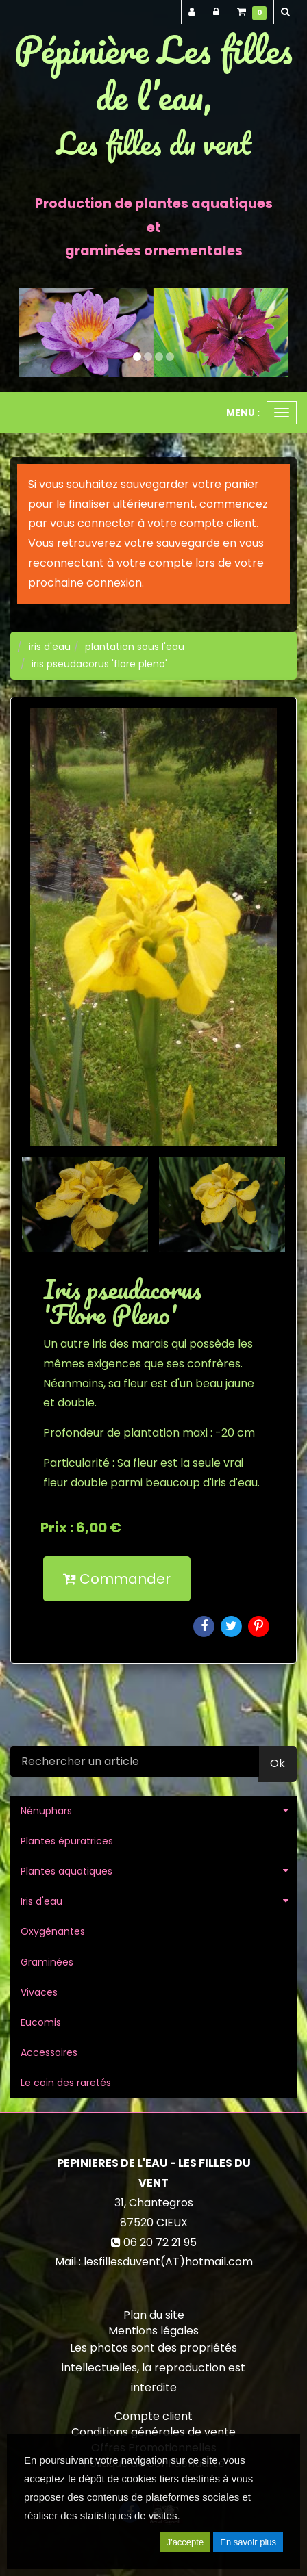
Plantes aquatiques (66, 1871)
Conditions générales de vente (153, 2432)
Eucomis (41, 2022)
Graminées (47, 1962)
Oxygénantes (53, 1931)
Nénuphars (46, 1811)
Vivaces (39, 1992)
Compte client (153, 2416)
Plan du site (153, 2315)
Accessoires (49, 2052)
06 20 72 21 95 (160, 2242)
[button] (32, 332)
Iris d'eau (41, 1901)
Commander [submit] (117, 1578)
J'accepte (185, 2542)
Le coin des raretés (66, 2082)
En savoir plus (248, 2542)
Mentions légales (153, 2331)
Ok (277, 1763)
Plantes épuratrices (67, 1841)
